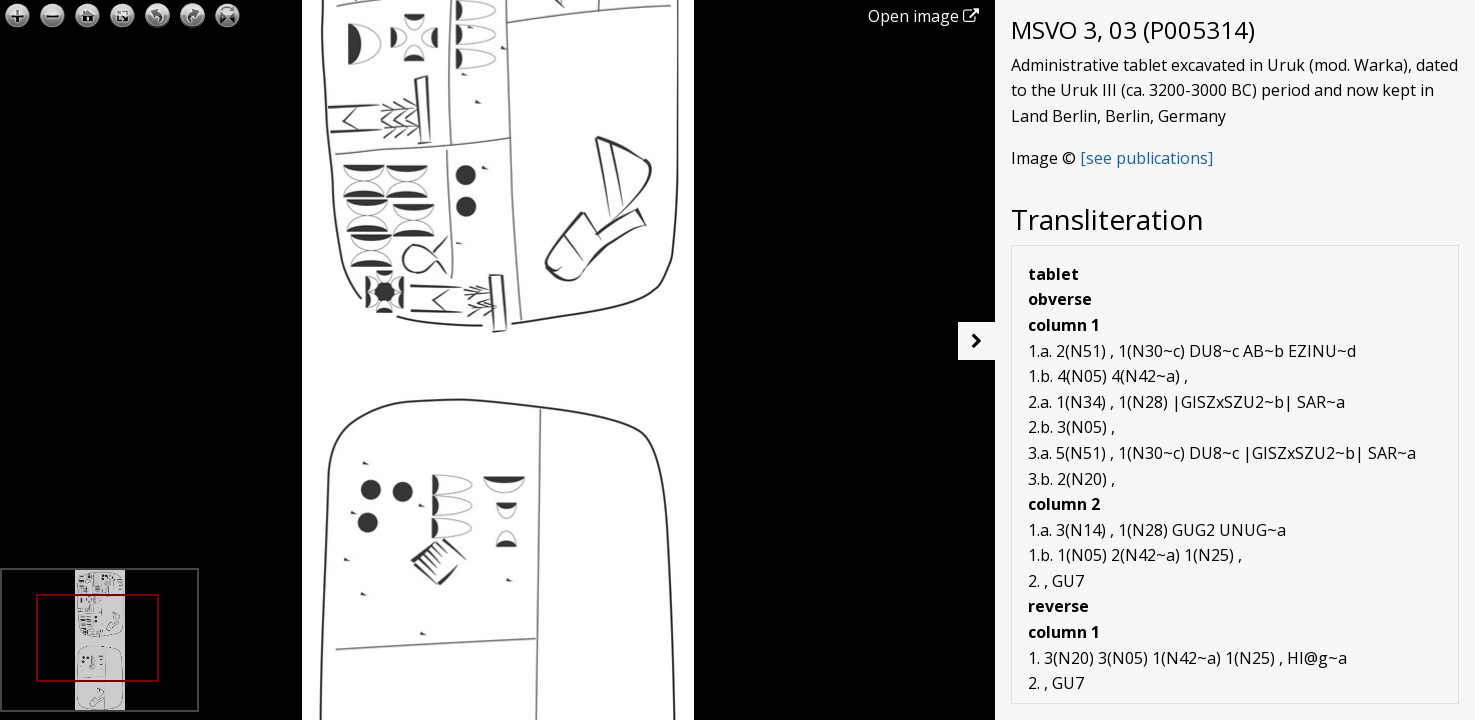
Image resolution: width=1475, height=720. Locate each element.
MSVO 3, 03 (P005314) (1133, 29)
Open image (923, 16)
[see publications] (1146, 158)
